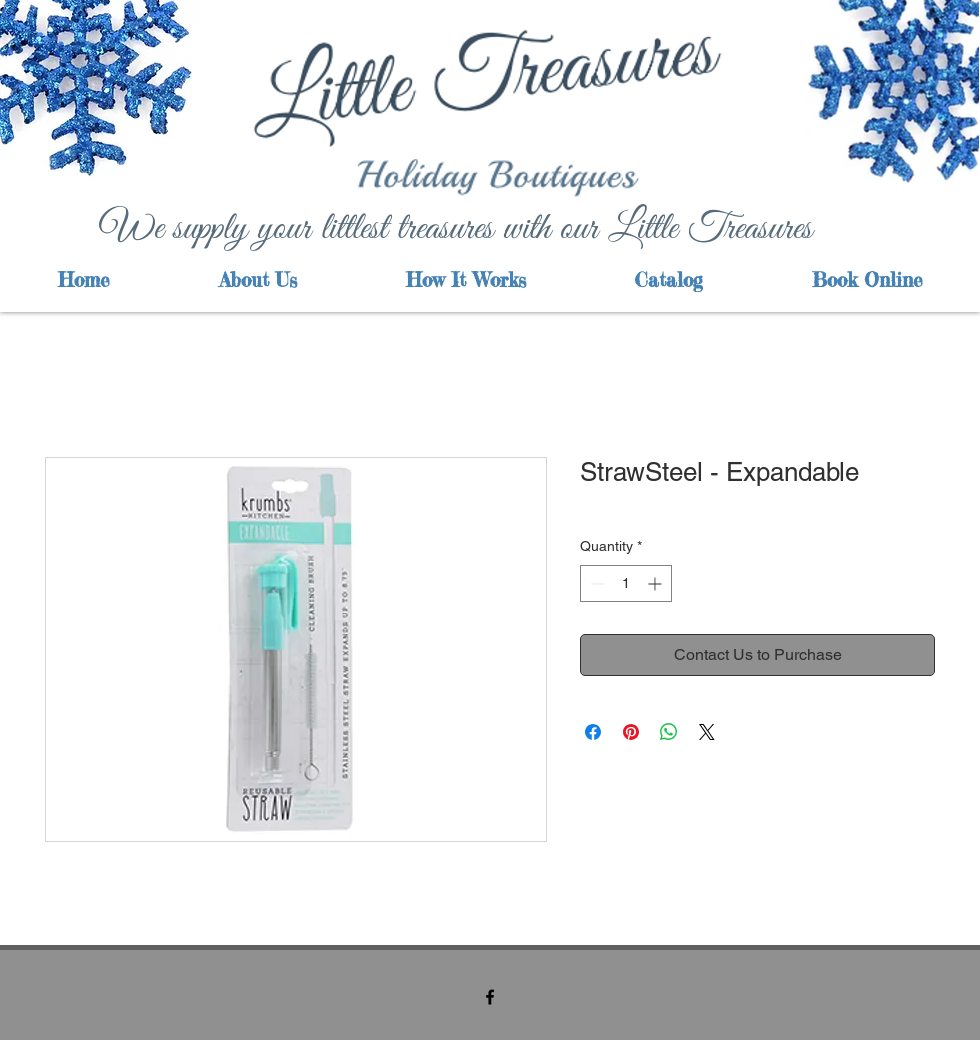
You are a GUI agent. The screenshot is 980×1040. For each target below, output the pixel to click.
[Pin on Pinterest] (631, 732)
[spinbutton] (626, 583)
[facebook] (490, 997)
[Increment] (656, 583)
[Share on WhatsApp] (669, 732)
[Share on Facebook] (593, 732)
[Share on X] (707, 732)
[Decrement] (595, 583)
